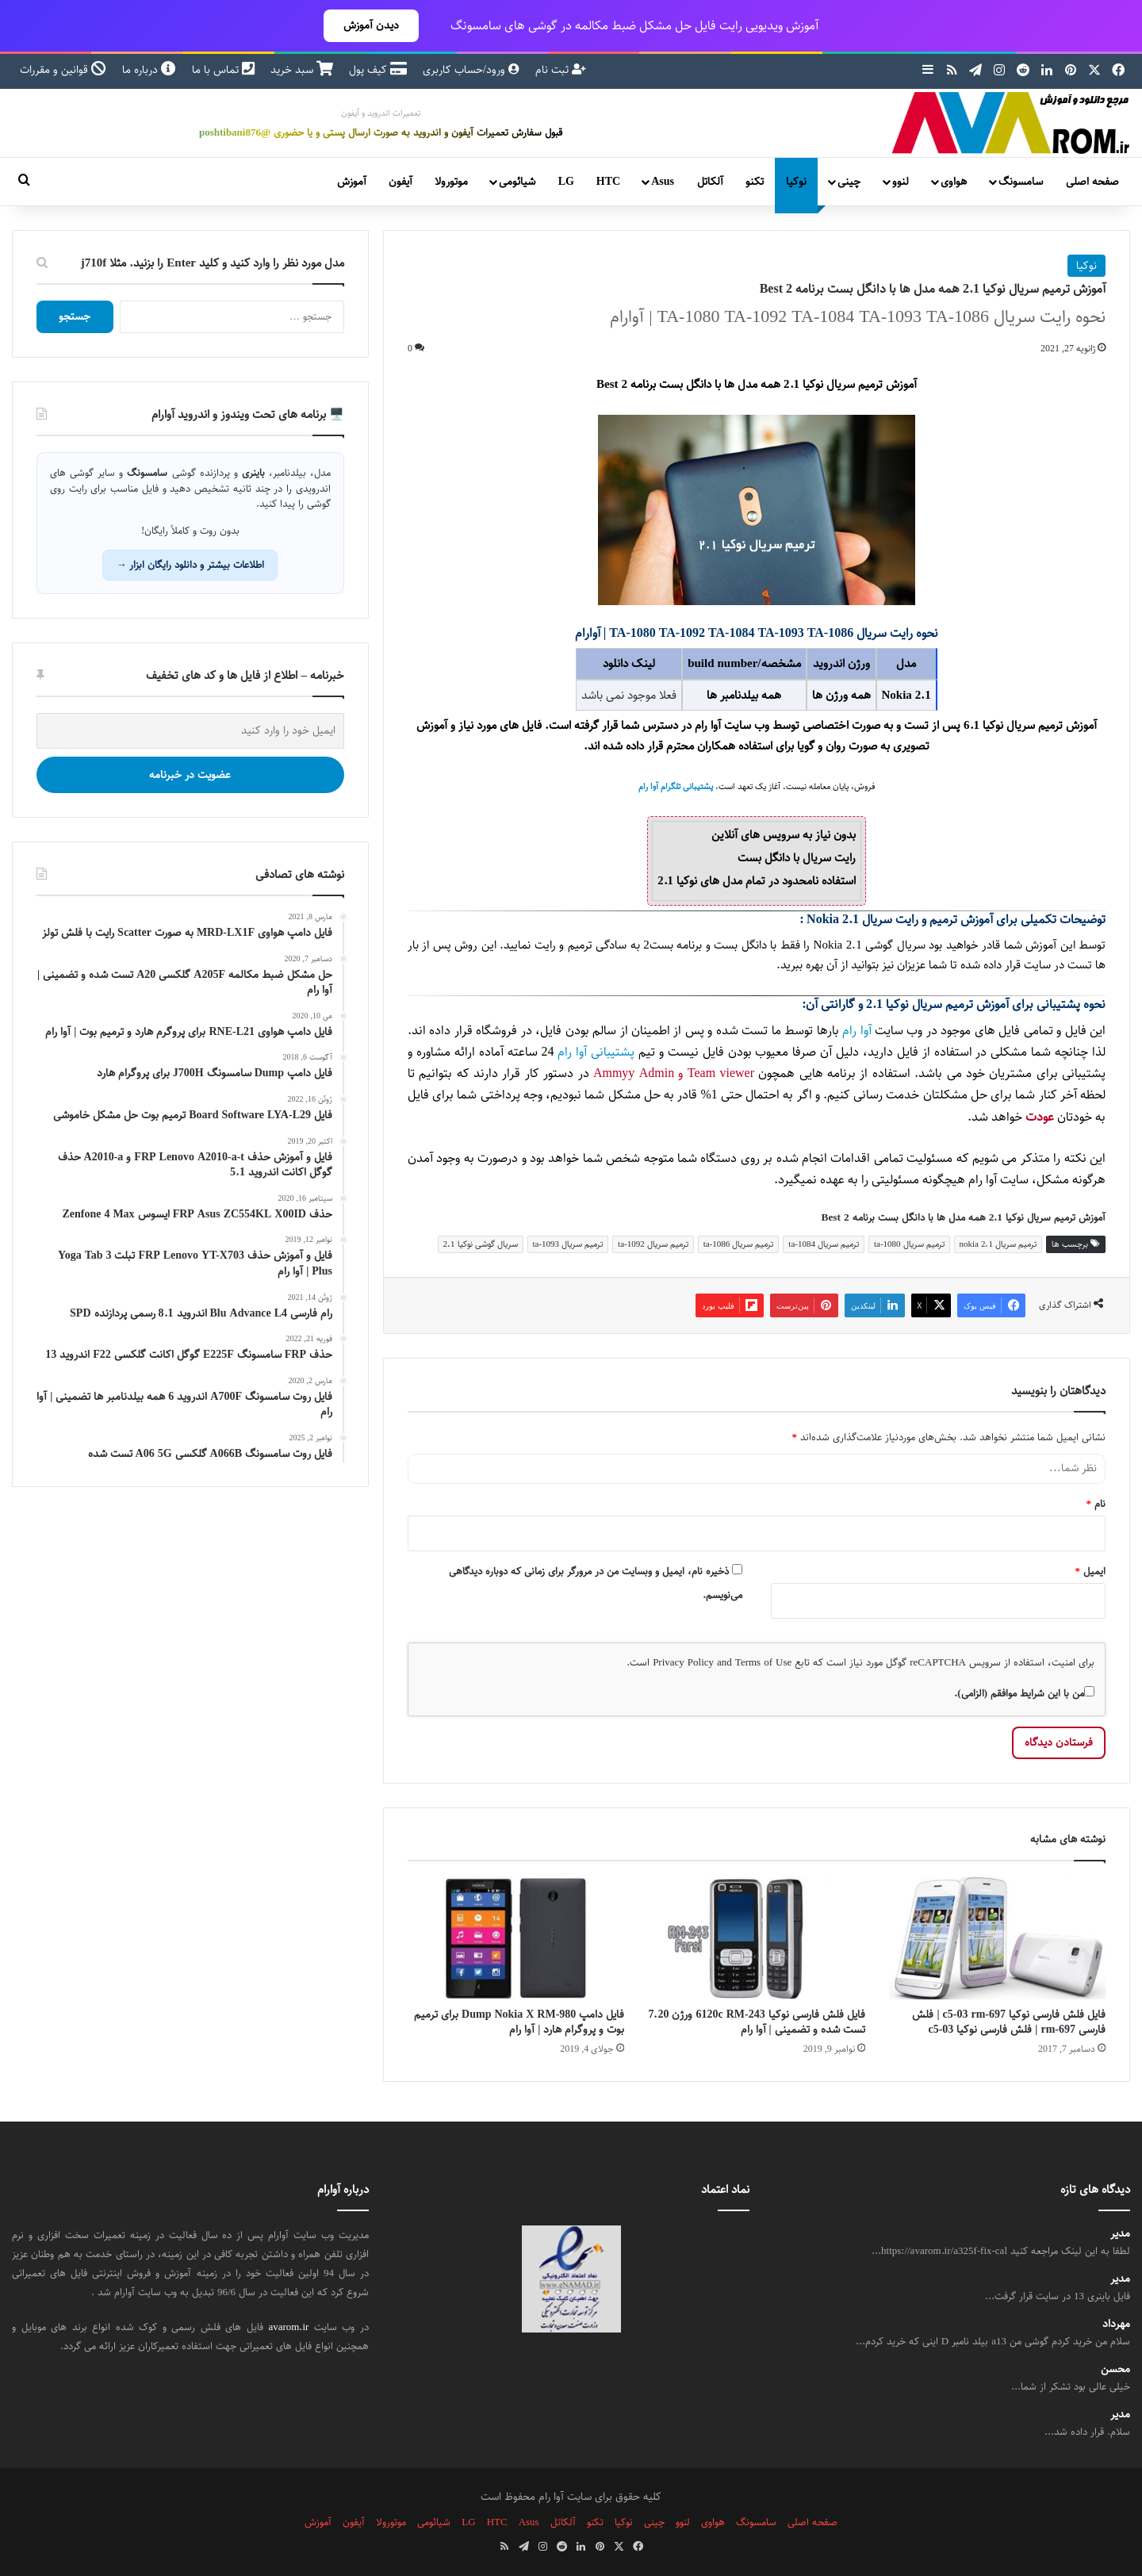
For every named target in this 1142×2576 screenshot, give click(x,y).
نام (1096, 1504)
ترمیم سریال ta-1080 (909, 1244)
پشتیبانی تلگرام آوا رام (675, 786)
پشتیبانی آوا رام (596, 1052)
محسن (1115, 2369)
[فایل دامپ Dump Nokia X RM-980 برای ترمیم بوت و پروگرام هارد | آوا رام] (516, 1938)
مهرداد (1116, 2324)
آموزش (351, 181)
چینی (848, 181)
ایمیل (1090, 1571)
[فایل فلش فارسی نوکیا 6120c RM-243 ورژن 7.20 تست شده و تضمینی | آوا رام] (756, 1938)
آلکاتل (710, 181)
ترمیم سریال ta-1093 (568, 1244)
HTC (608, 181)
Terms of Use (763, 1662)
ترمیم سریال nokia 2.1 (998, 1244)
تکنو (754, 181)
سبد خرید (301, 70)
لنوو (900, 181)
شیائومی (517, 181)
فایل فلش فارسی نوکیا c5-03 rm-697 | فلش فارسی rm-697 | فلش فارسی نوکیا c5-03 (1009, 2022)
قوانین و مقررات (63, 70)
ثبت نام (560, 70)
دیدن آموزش (371, 25)
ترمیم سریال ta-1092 (653, 1244)
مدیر (1120, 2233)
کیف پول (378, 70)
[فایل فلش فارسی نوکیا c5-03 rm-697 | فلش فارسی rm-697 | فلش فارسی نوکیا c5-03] (997, 1938)
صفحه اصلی (1092, 181)
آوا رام (856, 1031)
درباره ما (149, 70)
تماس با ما (223, 70)
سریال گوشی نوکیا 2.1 (480, 1244)
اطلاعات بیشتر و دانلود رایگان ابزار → (190, 565)
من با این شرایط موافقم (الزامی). (1024, 1693)
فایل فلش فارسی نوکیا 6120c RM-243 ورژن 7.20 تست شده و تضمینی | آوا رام (756, 2022)
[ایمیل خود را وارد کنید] (190, 731)
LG (566, 181)
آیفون (400, 181)
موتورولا (451, 181)
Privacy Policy (683, 1662)
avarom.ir (289, 2327)
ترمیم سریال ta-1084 (823, 1244)
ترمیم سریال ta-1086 (738, 1244)
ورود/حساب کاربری (471, 70)
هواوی (954, 181)
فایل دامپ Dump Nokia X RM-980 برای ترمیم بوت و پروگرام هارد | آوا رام (519, 2022)
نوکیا (796, 181)
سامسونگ (1020, 181)
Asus (662, 181)
